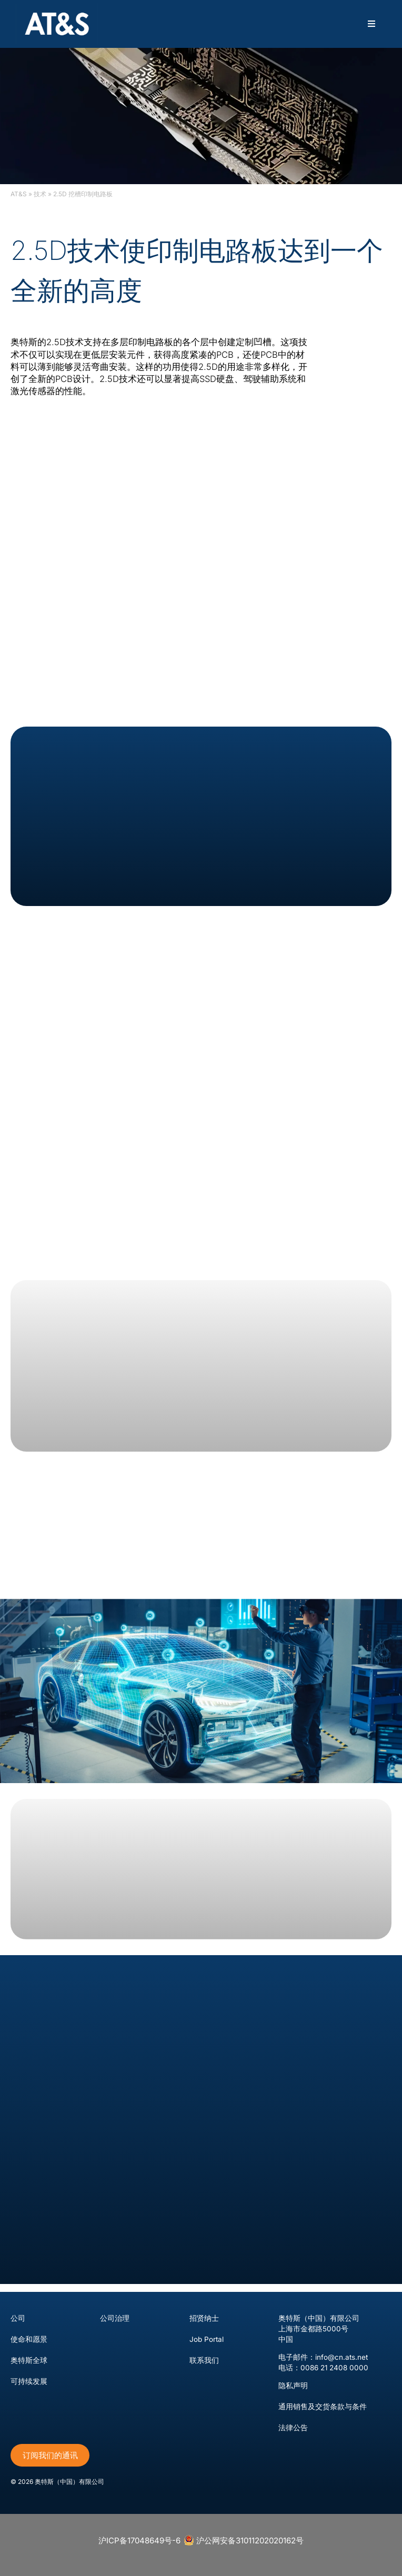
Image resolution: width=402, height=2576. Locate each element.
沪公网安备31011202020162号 (244, 2540)
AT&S (19, 194)
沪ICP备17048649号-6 (139, 2540)
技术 (40, 194)
